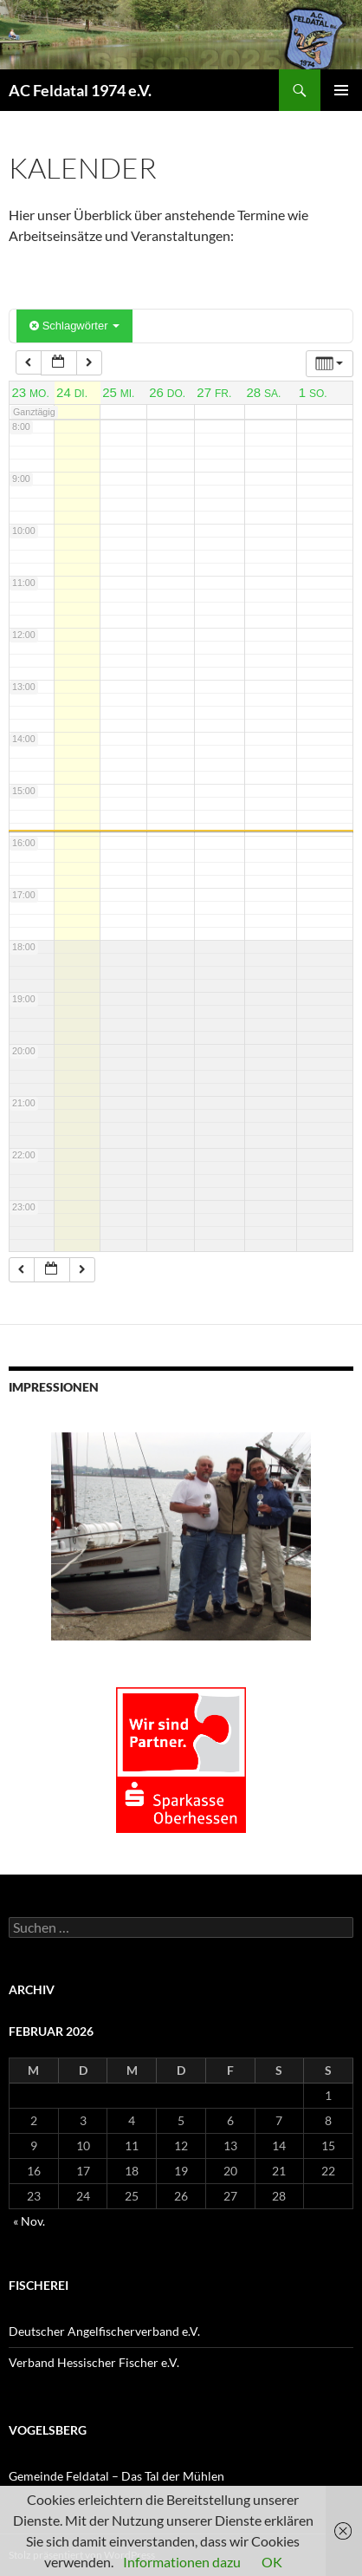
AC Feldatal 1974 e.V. (80, 90)
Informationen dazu (182, 2561)
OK (272, 2561)
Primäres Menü (341, 90)
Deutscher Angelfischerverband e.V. (104, 2331)
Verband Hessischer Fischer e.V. (94, 2362)
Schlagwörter (74, 325)
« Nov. (29, 2221)
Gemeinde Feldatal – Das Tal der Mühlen (116, 2475)
